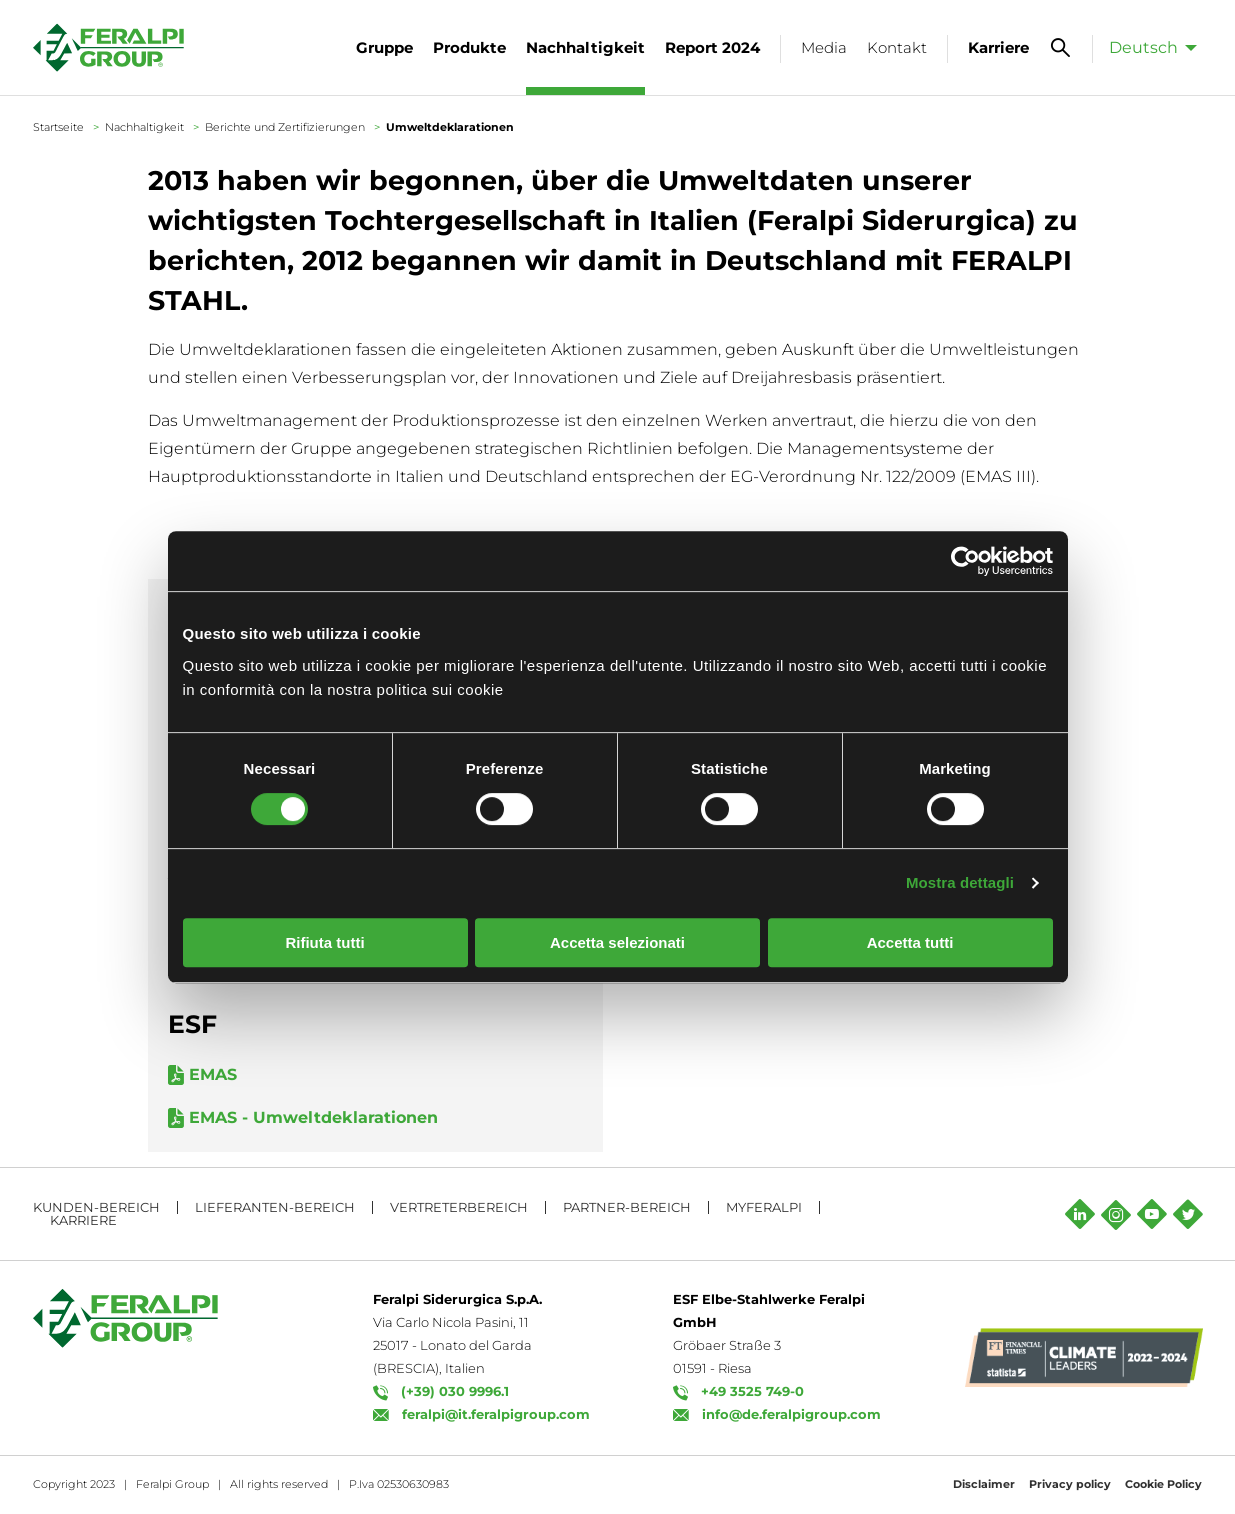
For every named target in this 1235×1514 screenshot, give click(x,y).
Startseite (58, 127)
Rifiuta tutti (324, 942)
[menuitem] (1147, 47)
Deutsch (1143, 47)
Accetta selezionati (617, 942)
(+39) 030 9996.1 (455, 1391)
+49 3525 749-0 (752, 1391)
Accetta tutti (910, 942)
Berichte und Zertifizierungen (285, 127)
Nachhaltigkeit (144, 127)
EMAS (213, 1074)
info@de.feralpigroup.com (791, 1414)
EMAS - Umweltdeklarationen (313, 1117)
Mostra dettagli (960, 882)
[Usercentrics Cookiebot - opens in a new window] (965, 561)
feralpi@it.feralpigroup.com (496, 1414)
